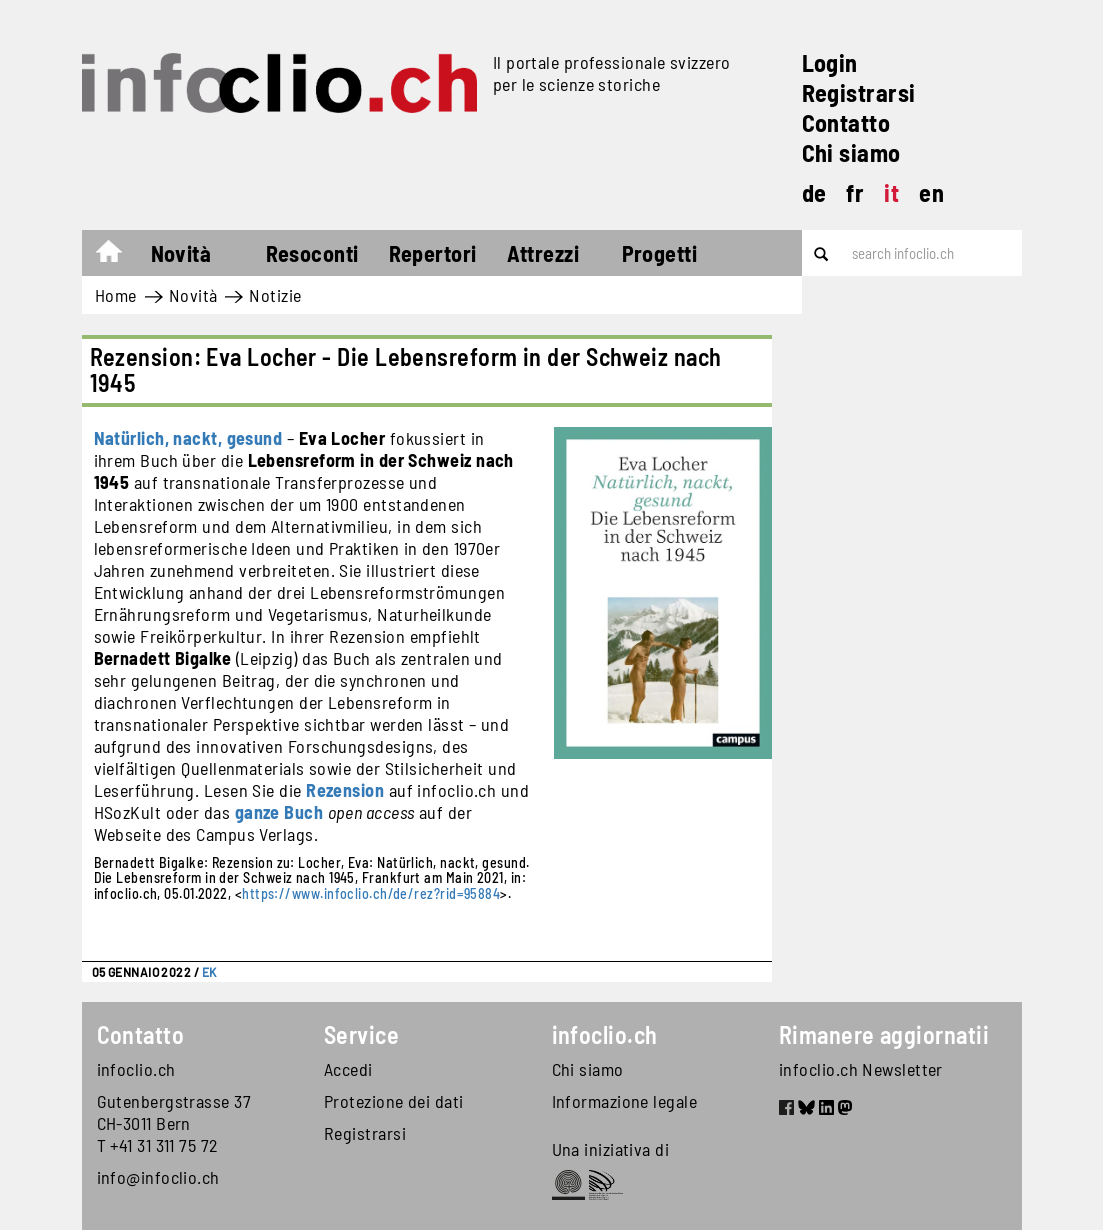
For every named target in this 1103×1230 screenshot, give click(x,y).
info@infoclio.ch (158, 1177)
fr (855, 192)
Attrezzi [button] (543, 253)
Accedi (348, 1069)
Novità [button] (181, 253)
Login (830, 62)
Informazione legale (625, 1101)
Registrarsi (859, 92)
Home (118, 256)
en (931, 192)
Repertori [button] (433, 253)
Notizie (275, 295)
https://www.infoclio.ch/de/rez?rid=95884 (371, 893)
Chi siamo (851, 152)
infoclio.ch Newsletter (861, 1069)
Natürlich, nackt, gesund (188, 438)
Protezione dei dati (394, 1101)
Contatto (846, 122)
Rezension (345, 790)
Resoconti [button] (312, 253)
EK (209, 972)
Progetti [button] (660, 253)
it (891, 192)
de (814, 192)
